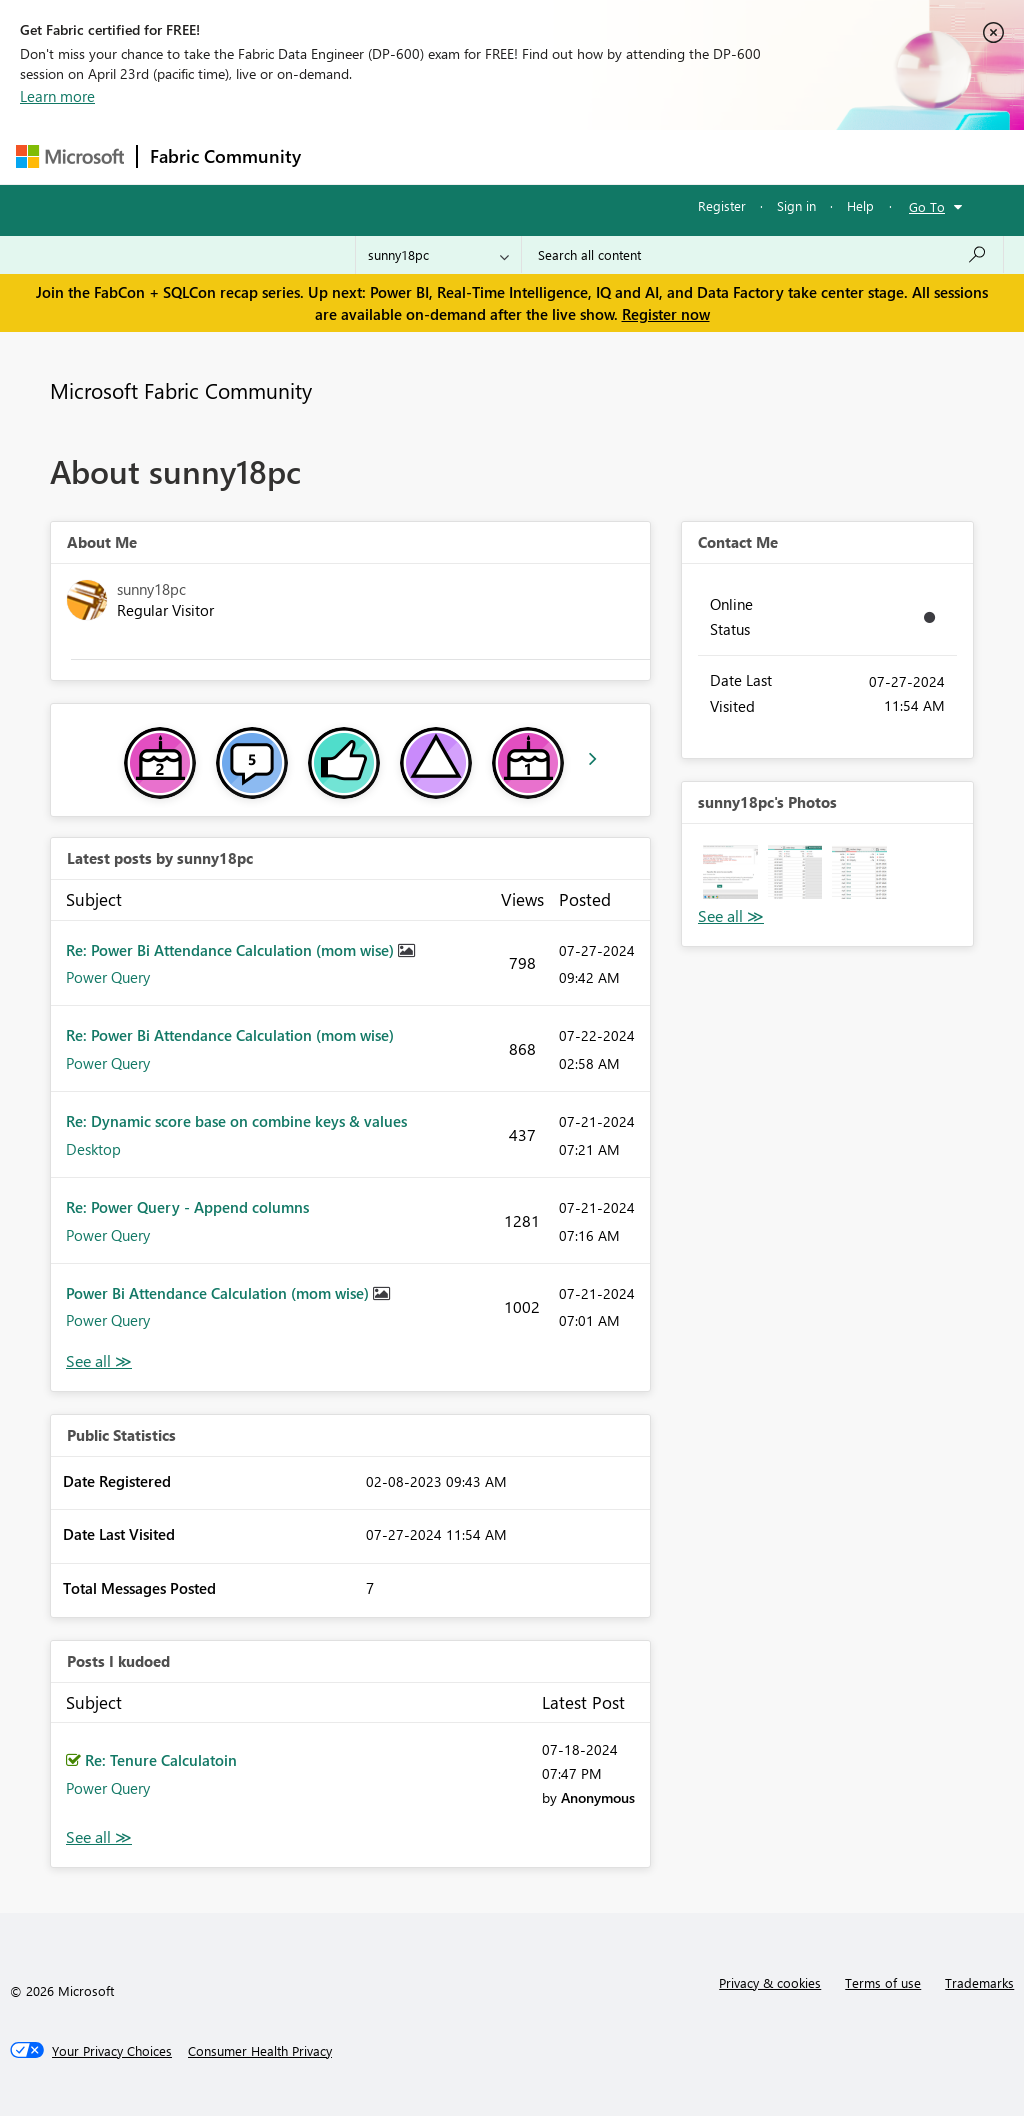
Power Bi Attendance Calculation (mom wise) (219, 1293)
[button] (730, 872)
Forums (346, 156)
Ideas (516, 156)
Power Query (108, 977)
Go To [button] (927, 206)
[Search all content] (762, 255)
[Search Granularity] (438, 255)
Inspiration (434, 156)
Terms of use (883, 1982)
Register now (666, 314)
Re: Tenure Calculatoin (161, 1760)
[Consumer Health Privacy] (260, 2051)
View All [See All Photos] (731, 916)
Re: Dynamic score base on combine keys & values (236, 1121)
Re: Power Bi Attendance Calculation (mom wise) (232, 950)
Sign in (796, 205)
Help (860, 205)
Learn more (57, 96)
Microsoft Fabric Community (181, 390)
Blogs (695, 156)
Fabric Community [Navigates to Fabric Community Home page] (225, 156)
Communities (605, 156)
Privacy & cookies (770, 1982)
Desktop (93, 1149)
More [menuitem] (763, 156)
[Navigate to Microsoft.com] (70, 156)
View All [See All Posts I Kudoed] (99, 1837)
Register (722, 205)
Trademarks (979, 1982)
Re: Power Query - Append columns (187, 1207)
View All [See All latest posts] (99, 1361)
